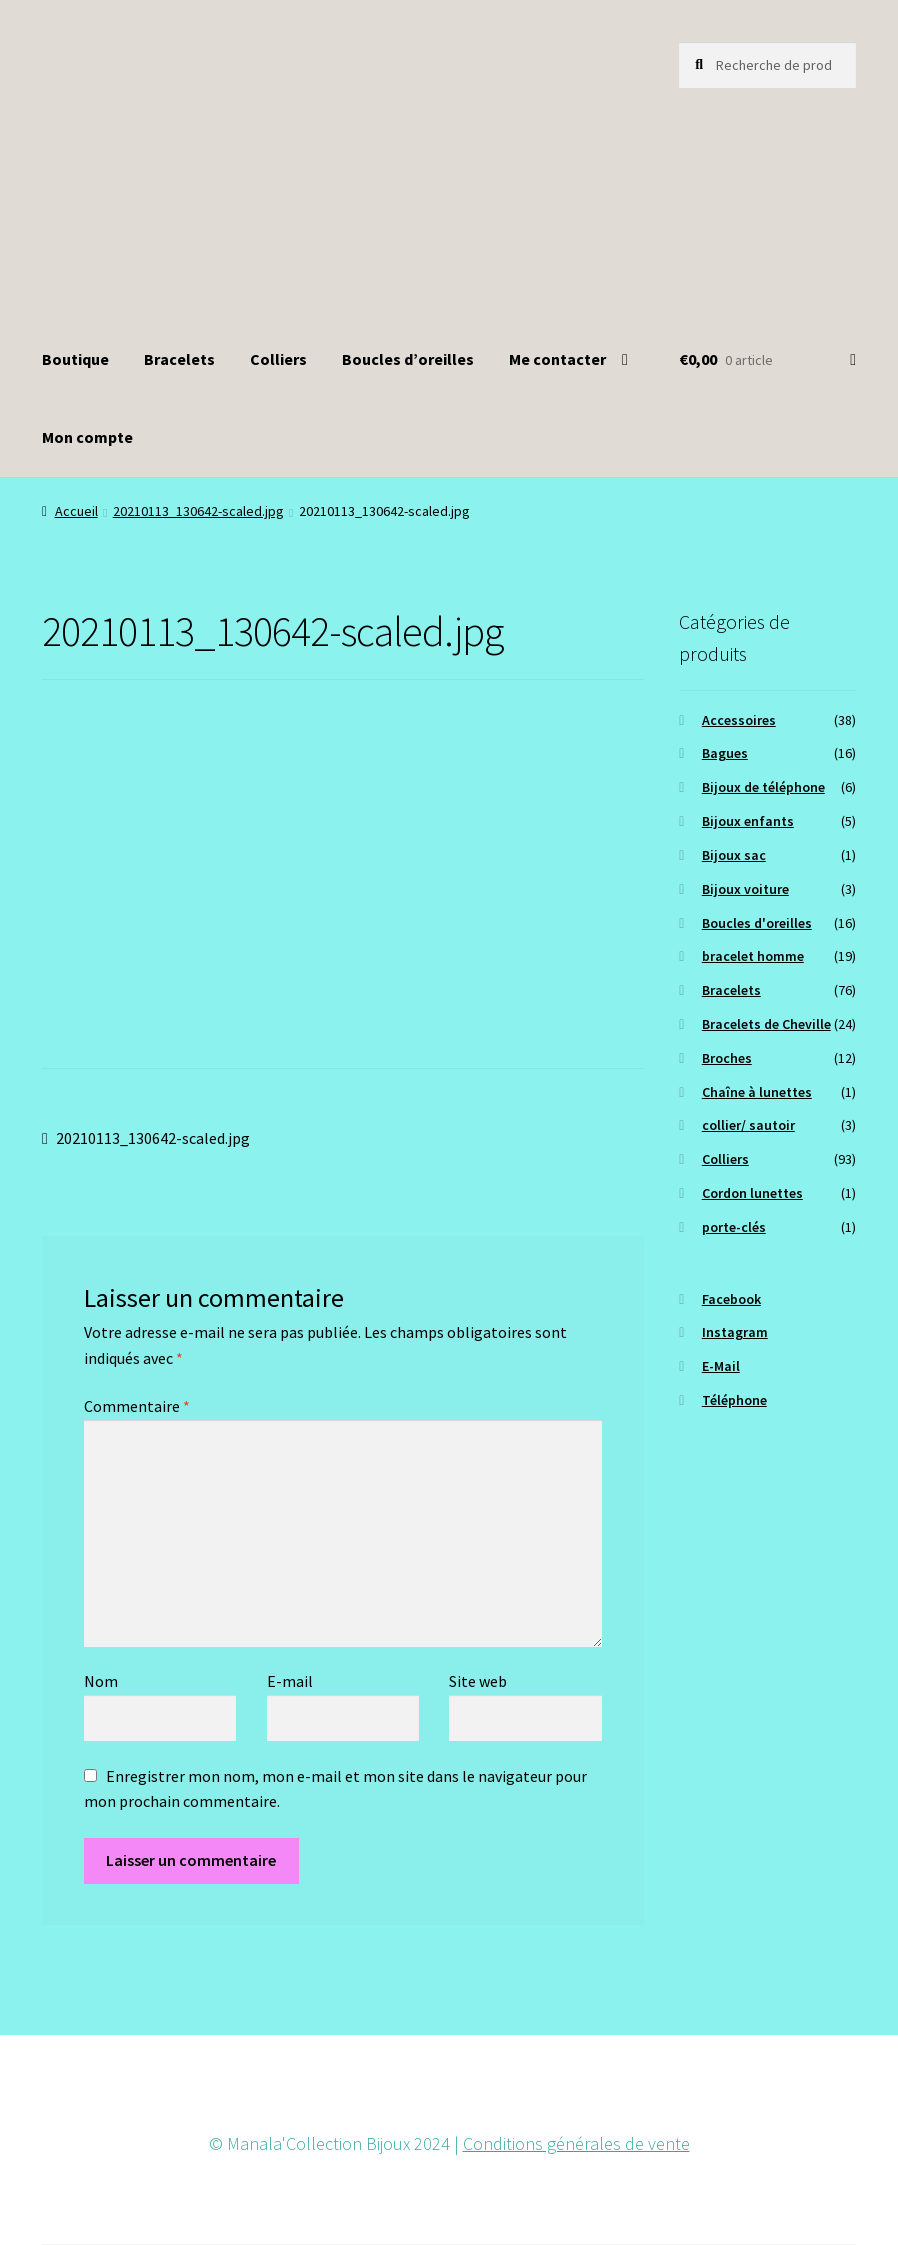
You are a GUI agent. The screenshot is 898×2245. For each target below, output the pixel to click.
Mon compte (87, 437)
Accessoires (739, 720)
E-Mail (721, 1366)
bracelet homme (753, 956)
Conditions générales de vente (576, 2143)
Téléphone (734, 1400)
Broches (727, 1058)
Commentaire (137, 1406)
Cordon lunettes (752, 1193)
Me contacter (557, 359)
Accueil (76, 511)
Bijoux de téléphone (763, 787)
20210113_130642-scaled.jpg (198, 511)
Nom (101, 1681)
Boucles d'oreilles (757, 923)
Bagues (725, 753)
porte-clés (734, 1227)
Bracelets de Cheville (766, 1024)
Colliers (278, 359)
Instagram (735, 1332)
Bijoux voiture (745, 889)
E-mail (290, 1681)
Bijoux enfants (748, 821)
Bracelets (179, 359)
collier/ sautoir (748, 1125)
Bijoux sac (734, 855)
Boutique (75, 359)
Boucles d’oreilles (408, 359)
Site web (478, 1681)
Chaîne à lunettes (757, 1092)
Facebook (731, 1299)
